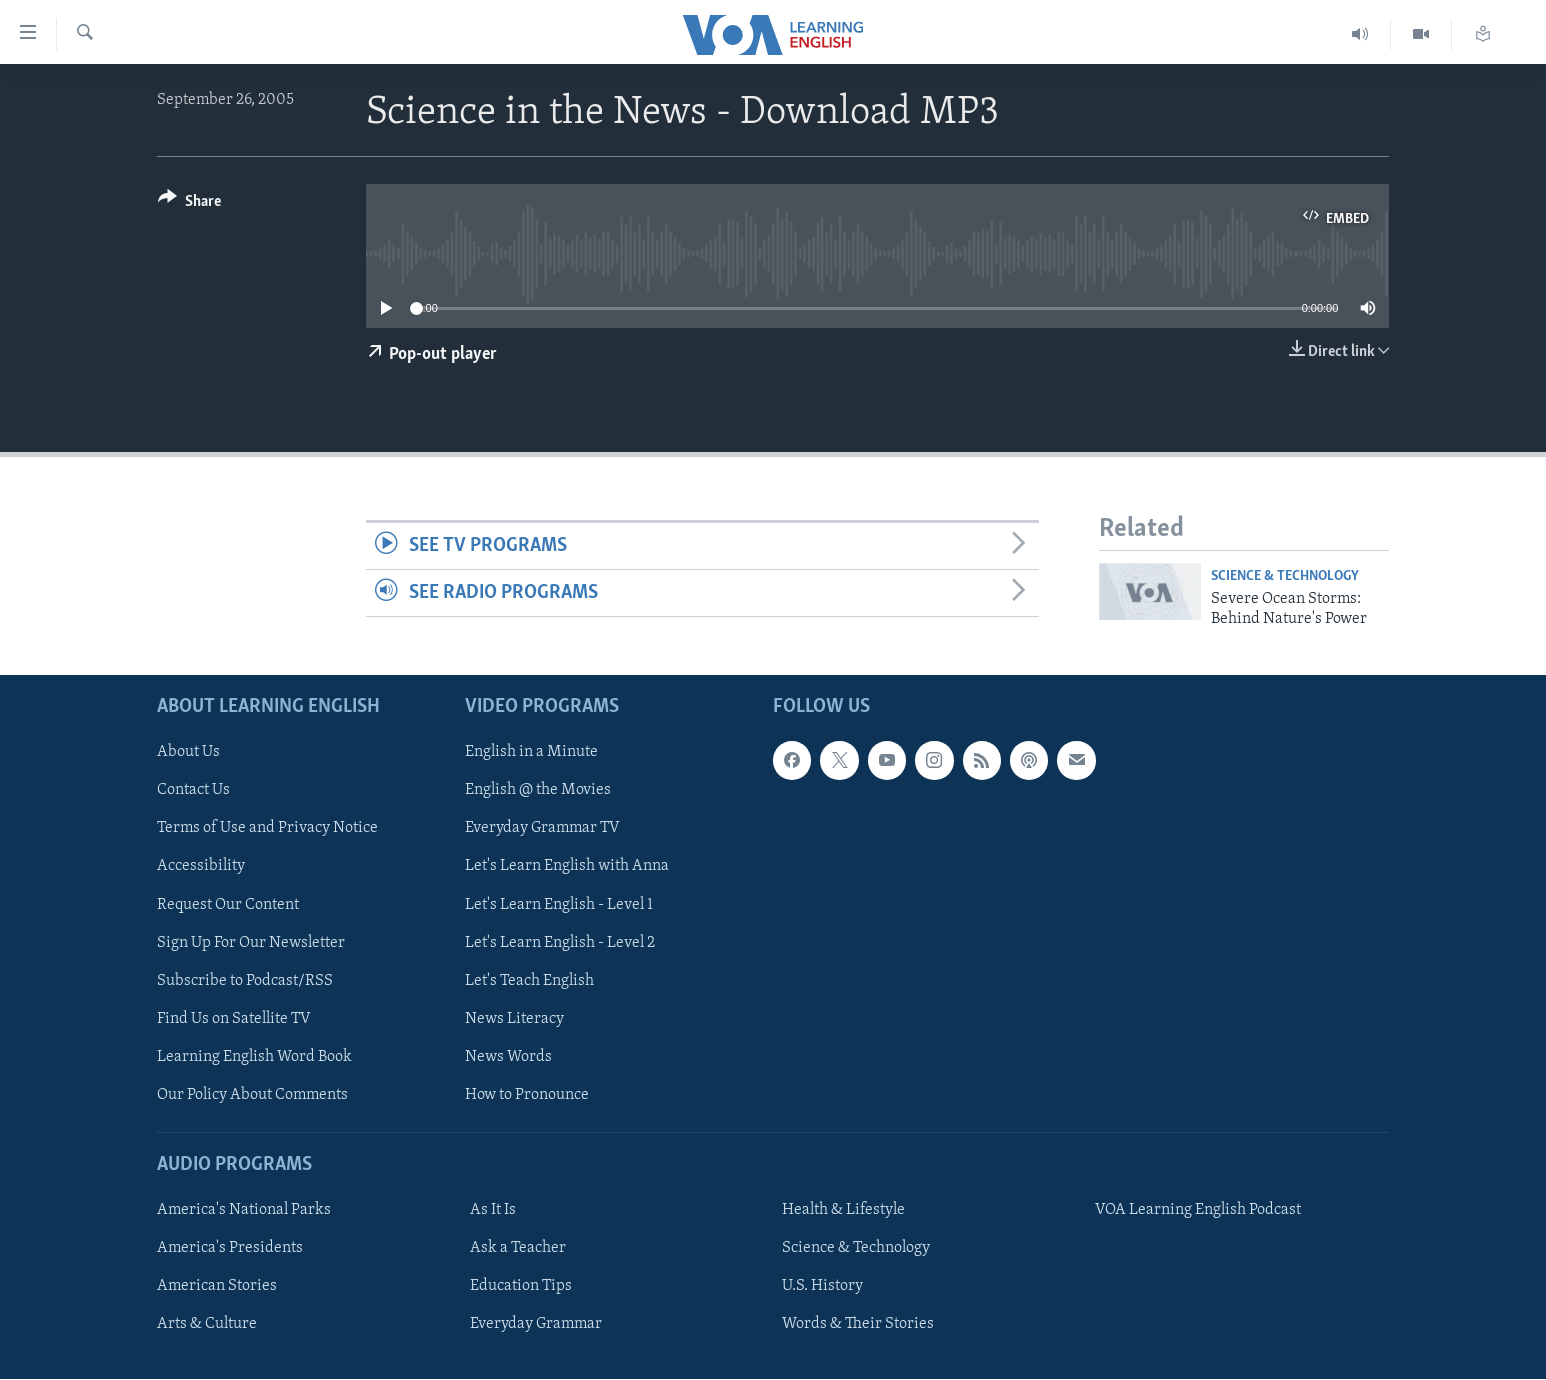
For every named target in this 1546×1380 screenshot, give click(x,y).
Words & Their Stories (858, 1325)
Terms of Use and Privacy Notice (267, 829)
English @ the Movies (538, 791)
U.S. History (822, 1287)
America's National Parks (244, 1211)
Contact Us (193, 791)
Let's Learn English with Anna (567, 867)
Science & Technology (1285, 576)
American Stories (217, 1287)
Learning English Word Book (254, 1057)
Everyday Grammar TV (542, 829)
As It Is (493, 1211)
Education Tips (521, 1287)
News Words (508, 1057)
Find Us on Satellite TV (234, 1019)
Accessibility (201, 867)
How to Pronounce (527, 1095)
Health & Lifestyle (843, 1211)
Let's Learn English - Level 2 (560, 943)
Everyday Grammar (536, 1325)
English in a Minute (531, 753)
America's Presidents (230, 1249)
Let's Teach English (529, 981)
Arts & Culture (207, 1325)
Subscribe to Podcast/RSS (245, 981)
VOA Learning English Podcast (1198, 1211)
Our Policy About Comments (252, 1095)
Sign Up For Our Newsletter (251, 943)
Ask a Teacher (518, 1249)
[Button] (189, 204)
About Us (188, 753)
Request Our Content (228, 905)
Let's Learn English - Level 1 (559, 905)
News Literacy (514, 1019)
